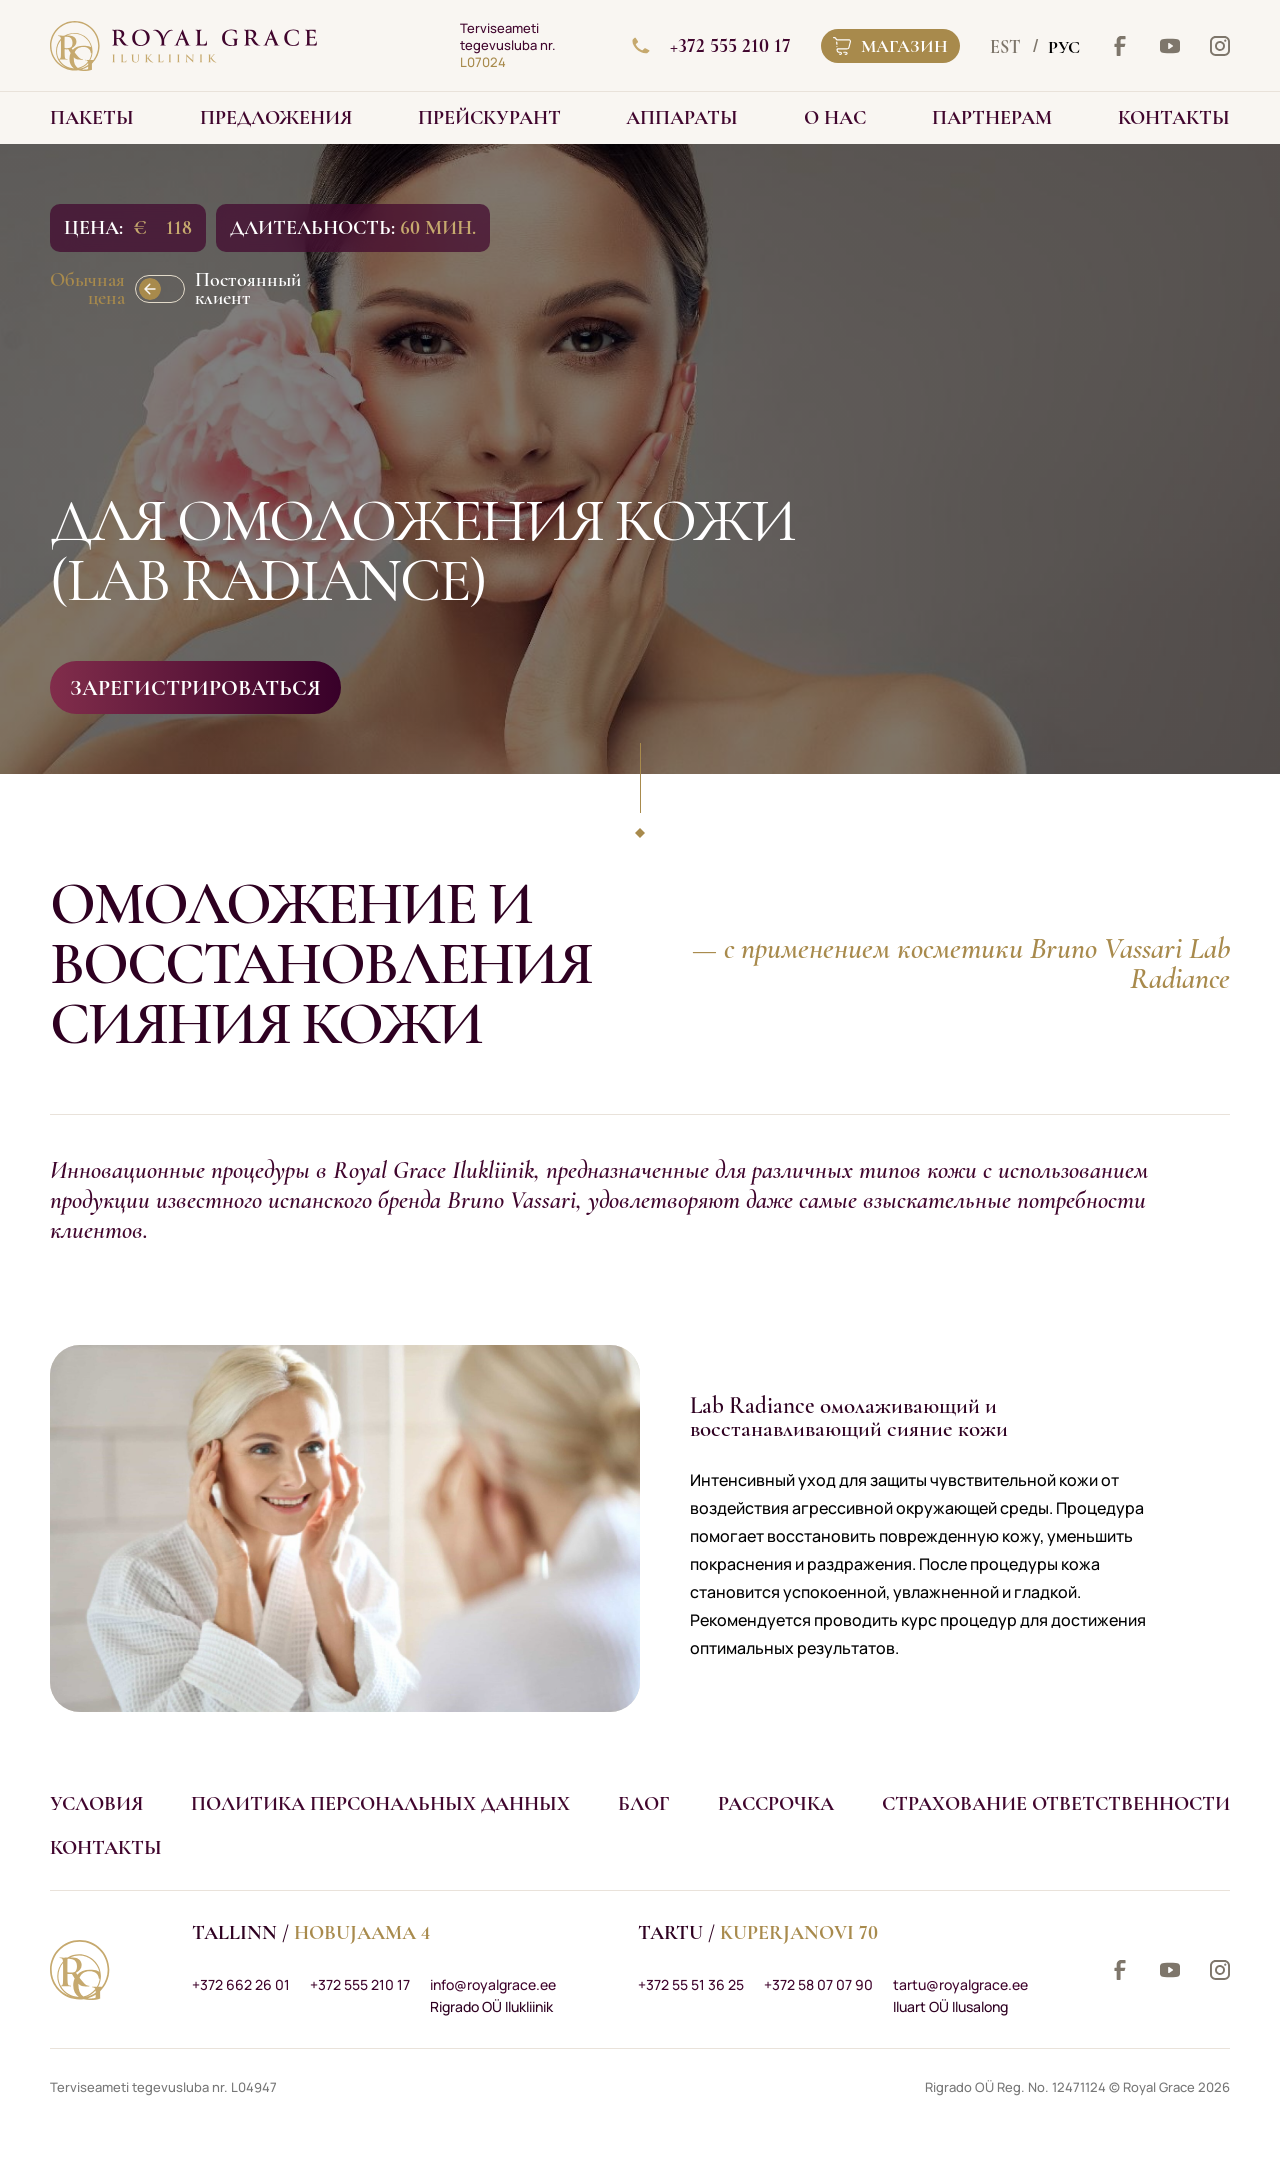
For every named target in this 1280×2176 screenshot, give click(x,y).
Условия (96, 1804)
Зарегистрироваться (195, 688)
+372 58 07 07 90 (818, 1984)
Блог (644, 1804)
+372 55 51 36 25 (691, 1984)
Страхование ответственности (1056, 1804)
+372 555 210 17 (711, 46)
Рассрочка (776, 1804)
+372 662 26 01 (241, 1984)
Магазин (890, 46)
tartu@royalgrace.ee (960, 1984)
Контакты (106, 1848)
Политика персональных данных (380, 1804)
